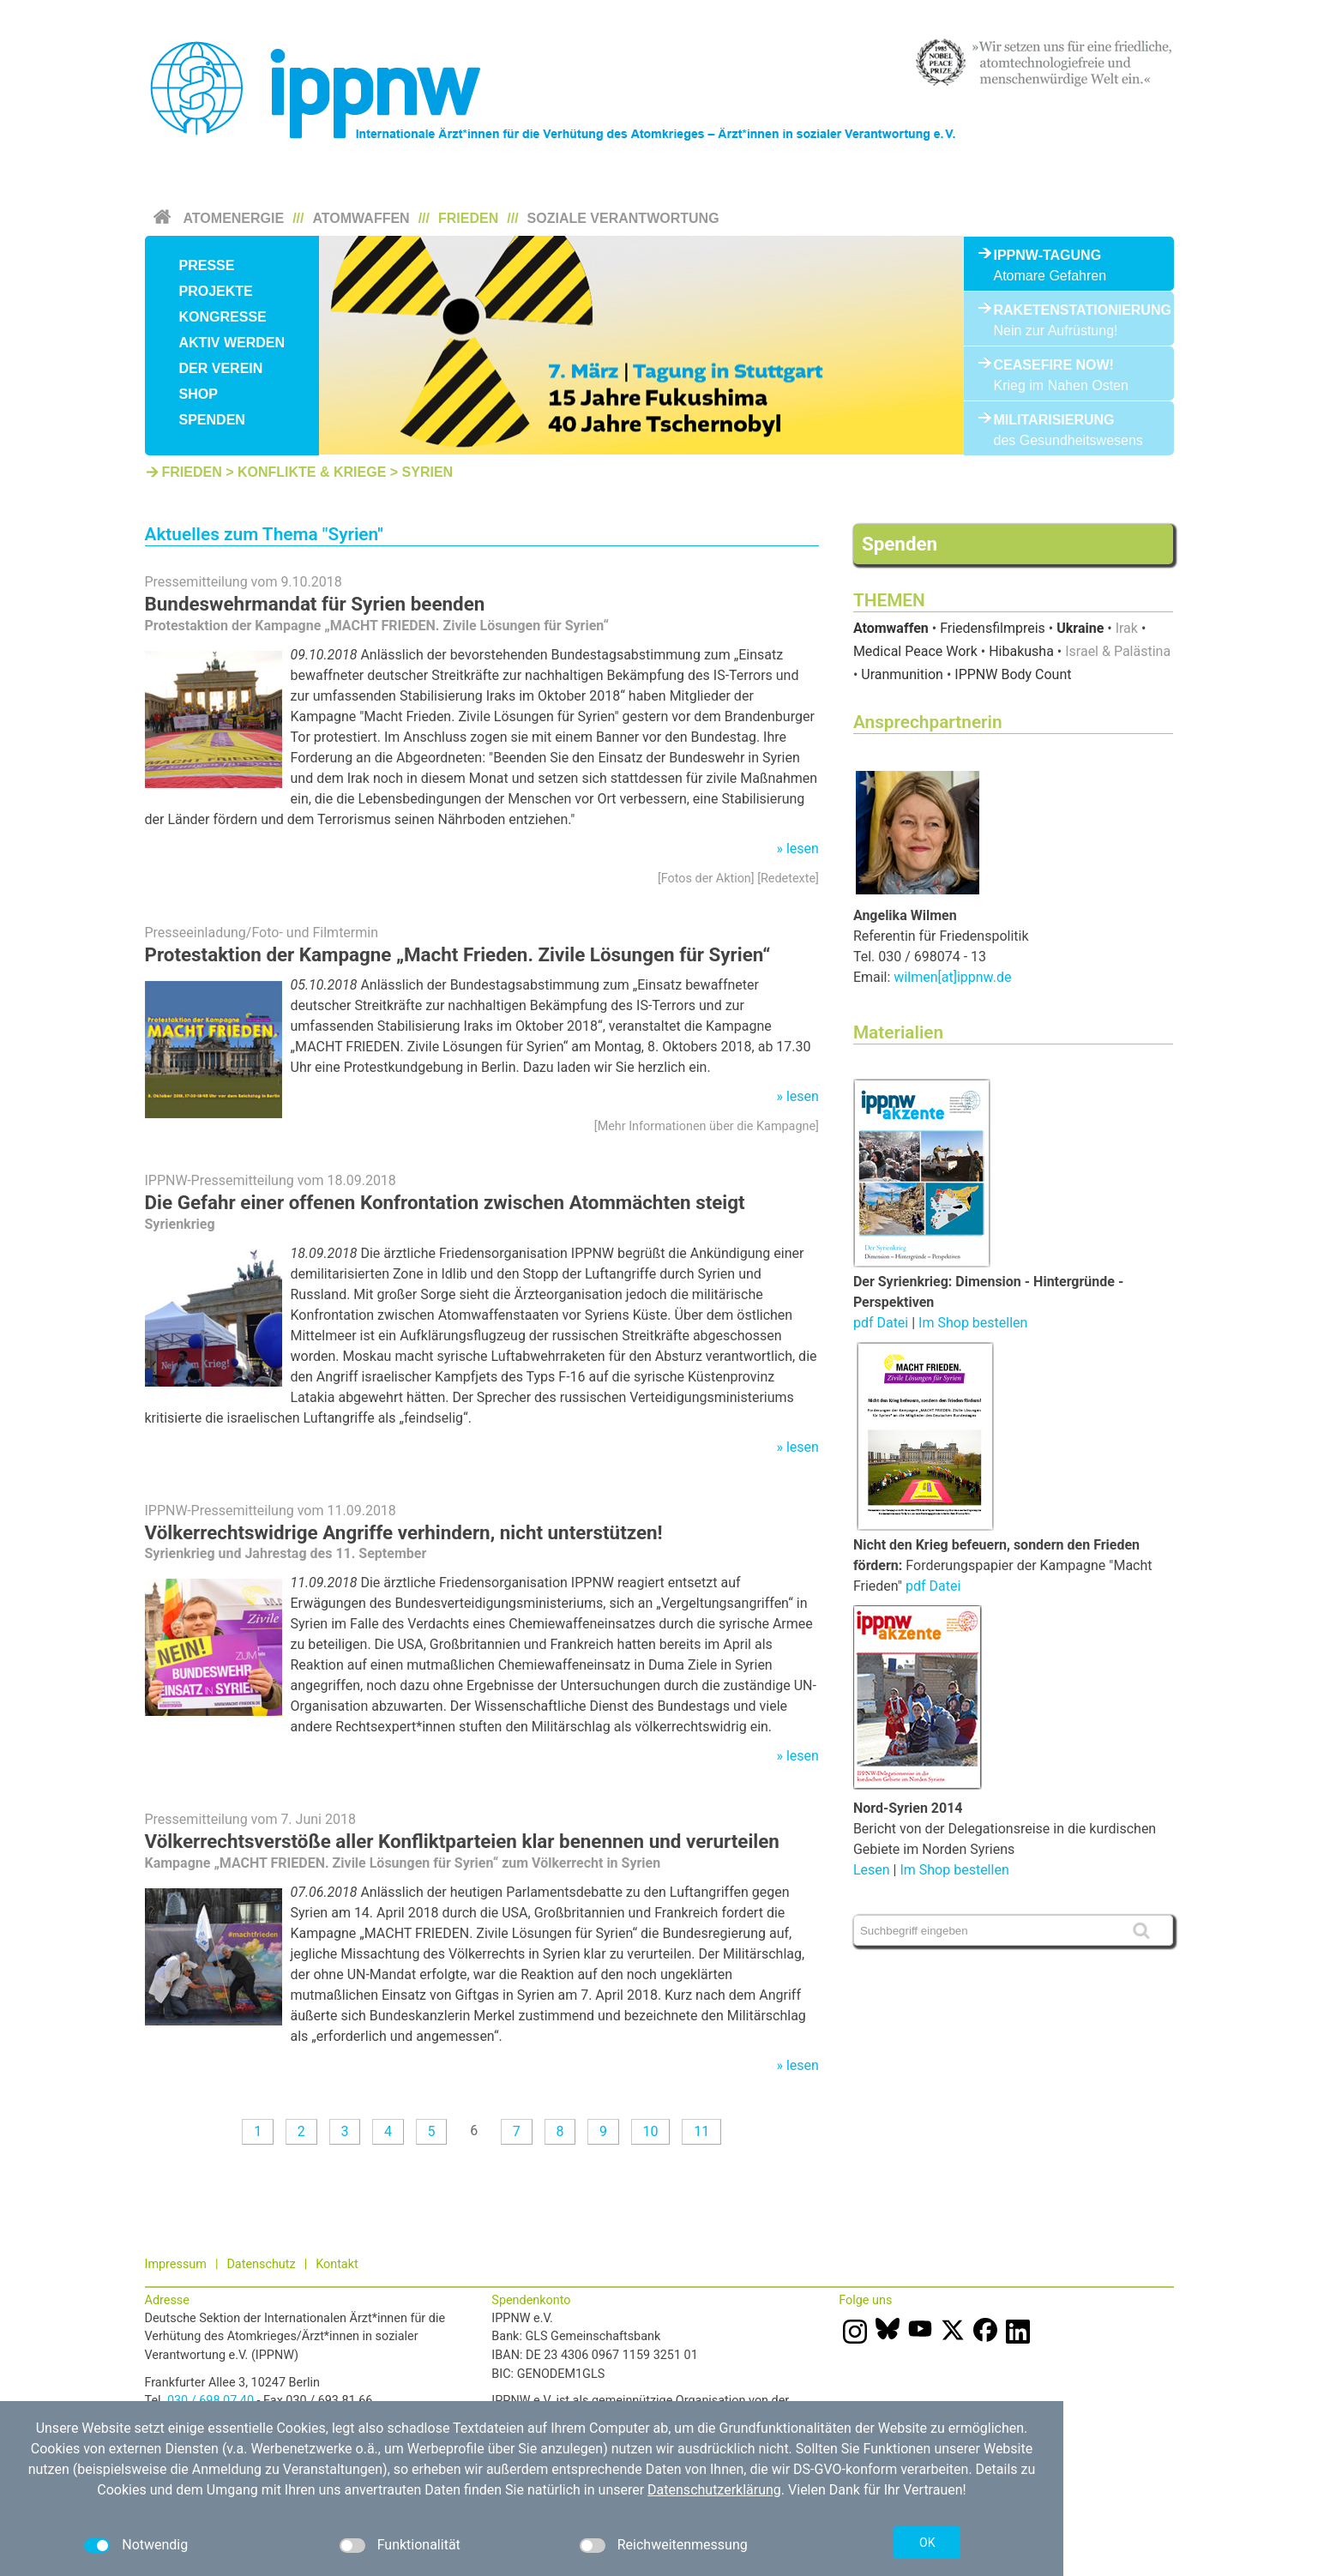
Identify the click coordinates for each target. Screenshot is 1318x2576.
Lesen (871, 1870)
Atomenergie (234, 218)
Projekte (216, 291)
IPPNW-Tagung (1048, 255)
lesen (802, 848)
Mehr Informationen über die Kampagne (706, 1126)
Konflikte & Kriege (312, 472)
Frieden (468, 218)
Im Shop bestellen (972, 1323)
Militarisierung (1054, 419)
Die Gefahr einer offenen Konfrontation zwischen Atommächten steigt (445, 1202)
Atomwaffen (360, 218)
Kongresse (223, 317)
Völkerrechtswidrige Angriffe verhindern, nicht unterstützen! (404, 1532)
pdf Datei (880, 1323)
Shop (198, 394)
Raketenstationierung (1069, 310)
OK (927, 2542)
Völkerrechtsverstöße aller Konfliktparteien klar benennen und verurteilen (462, 1841)
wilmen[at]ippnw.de (952, 977)
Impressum (176, 2264)
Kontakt (337, 2264)
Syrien (428, 472)
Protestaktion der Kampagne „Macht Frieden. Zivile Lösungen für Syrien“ (458, 954)
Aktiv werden (232, 342)
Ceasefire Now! (1054, 365)
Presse (207, 265)
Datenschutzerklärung (714, 2490)
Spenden (212, 419)
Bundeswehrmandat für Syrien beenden (315, 604)
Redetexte (788, 878)
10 (651, 2131)
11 (701, 2131)
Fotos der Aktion (706, 878)
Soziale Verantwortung (623, 218)
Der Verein (221, 368)
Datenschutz (260, 2264)
